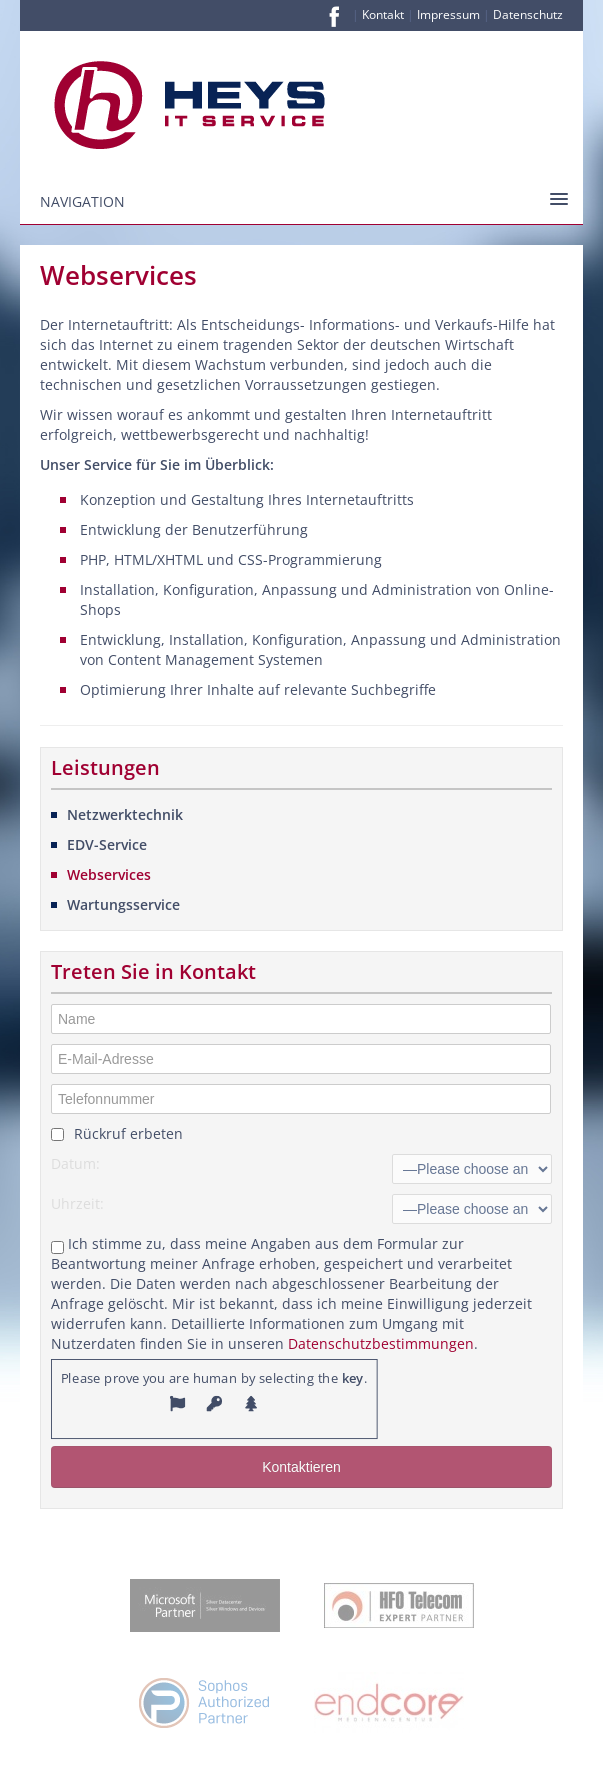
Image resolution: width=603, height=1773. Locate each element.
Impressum (448, 14)
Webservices (109, 874)
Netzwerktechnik (125, 814)
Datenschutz (528, 14)
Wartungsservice (123, 904)
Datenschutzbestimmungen (381, 1343)
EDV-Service (107, 844)
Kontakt (383, 14)
